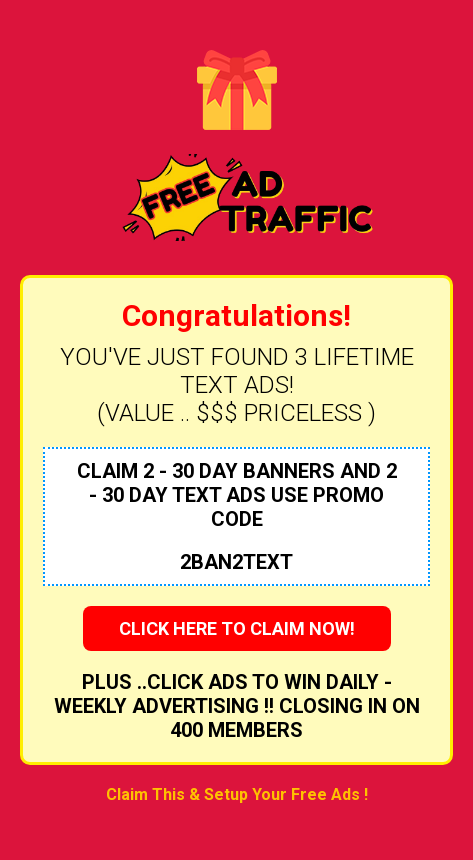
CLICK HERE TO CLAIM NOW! (237, 628)
